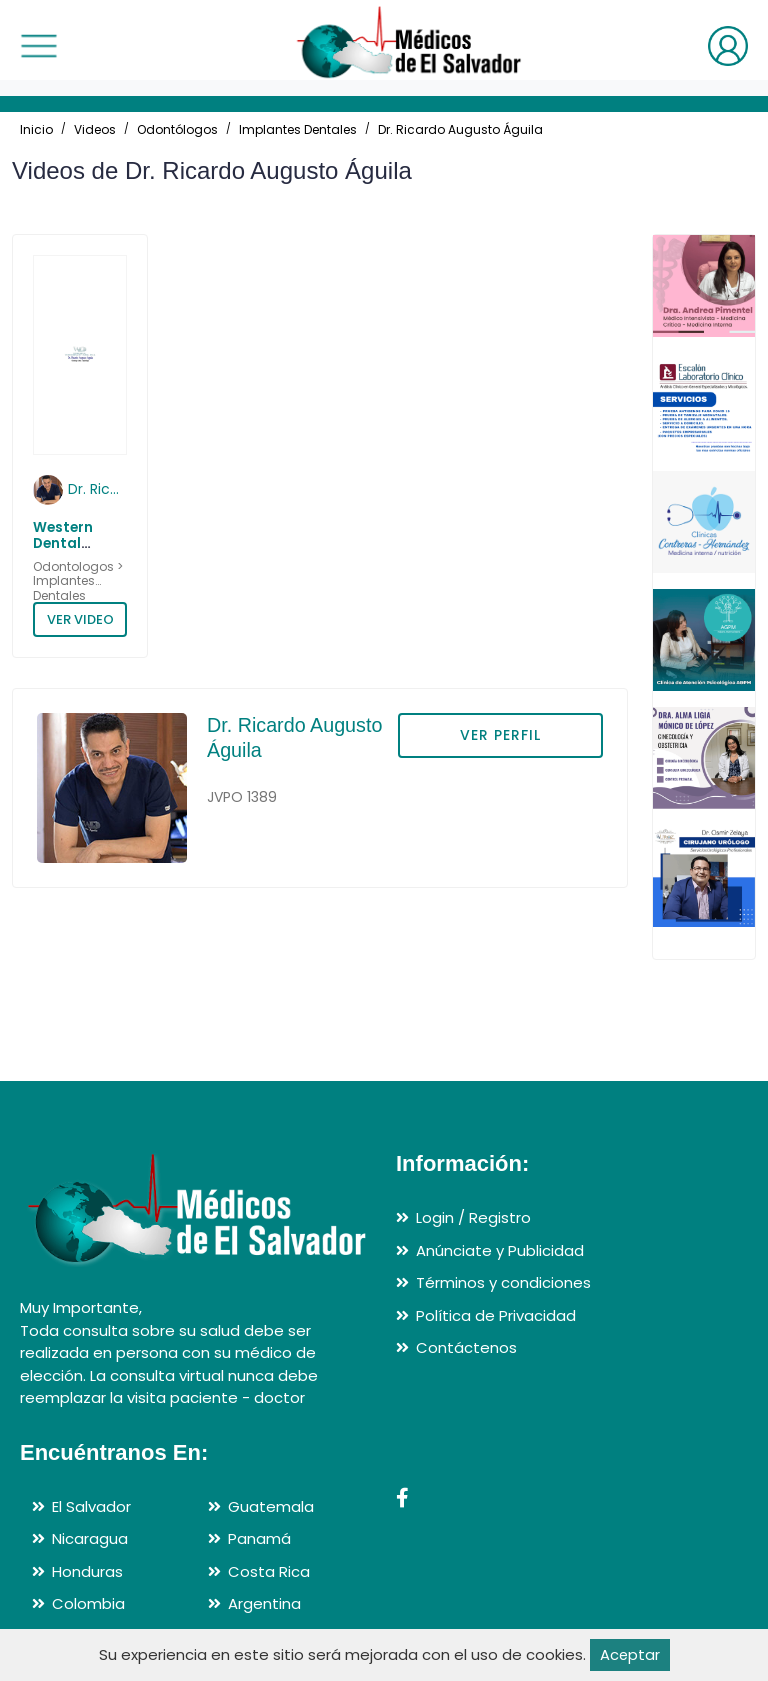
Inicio (36, 129)
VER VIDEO (80, 619)
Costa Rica (269, 1571)
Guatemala (271, 1506)
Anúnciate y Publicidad (500, 1250)
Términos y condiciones (503, 1282)
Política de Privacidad (496, 1315)
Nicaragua (90, 1538)
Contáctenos (466, 1347)
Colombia (88, 1603)
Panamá (259, 1538)
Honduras (87, 1571)
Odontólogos (177, 129)
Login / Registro (473, 1217)
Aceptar (629, 1654)
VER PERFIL (500, 735)
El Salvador (91, 1506)
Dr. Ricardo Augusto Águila (460, 129)
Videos (95, 129)
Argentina (264, 1603)
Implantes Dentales (298, 129)
